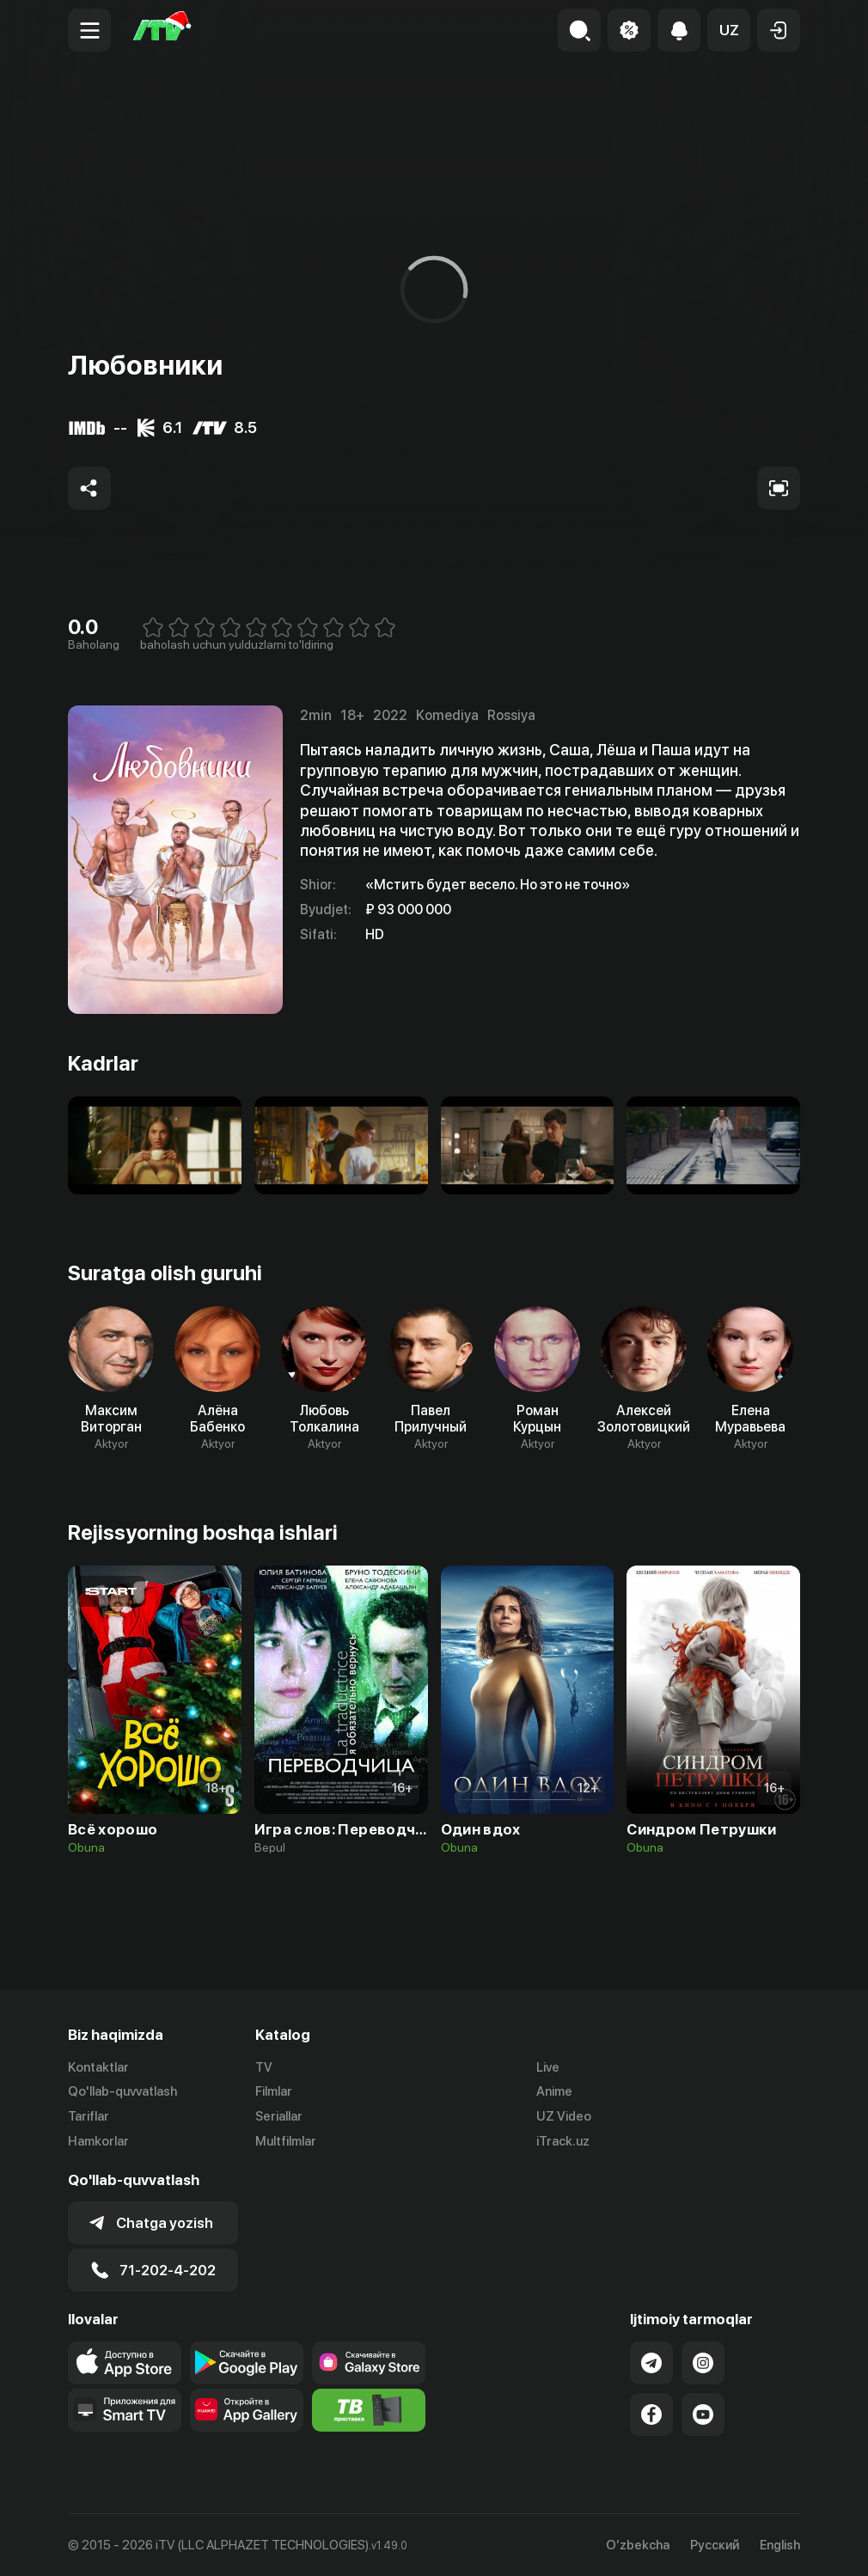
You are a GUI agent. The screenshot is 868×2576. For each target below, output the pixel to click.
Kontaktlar (98, 2067)
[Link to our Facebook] (651, 2414)
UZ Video (563, 2116)
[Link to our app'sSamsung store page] (368, 2362)
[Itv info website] (368, 2410)
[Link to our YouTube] (703, 2414)
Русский (714, 2545)
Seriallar (279, 2116)
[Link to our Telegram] (651, 2362)
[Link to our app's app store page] (124, 2362)
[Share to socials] (89, 488)
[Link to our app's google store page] (246, 2362)
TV (263, 2067)
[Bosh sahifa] (162, 30)
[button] (728, 30)
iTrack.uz (563, 2141)
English (780, 2545)
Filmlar (273, 2091)
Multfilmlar (285, 2141)
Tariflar (88, 2116)
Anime (554, 2091)
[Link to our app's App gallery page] (246, 2410)
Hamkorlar (98, 2141)
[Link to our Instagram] (703, 2362)
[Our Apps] (124, 2410)
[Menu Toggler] (89, 30)
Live (547, 2067)
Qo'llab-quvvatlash (122, 2091)
